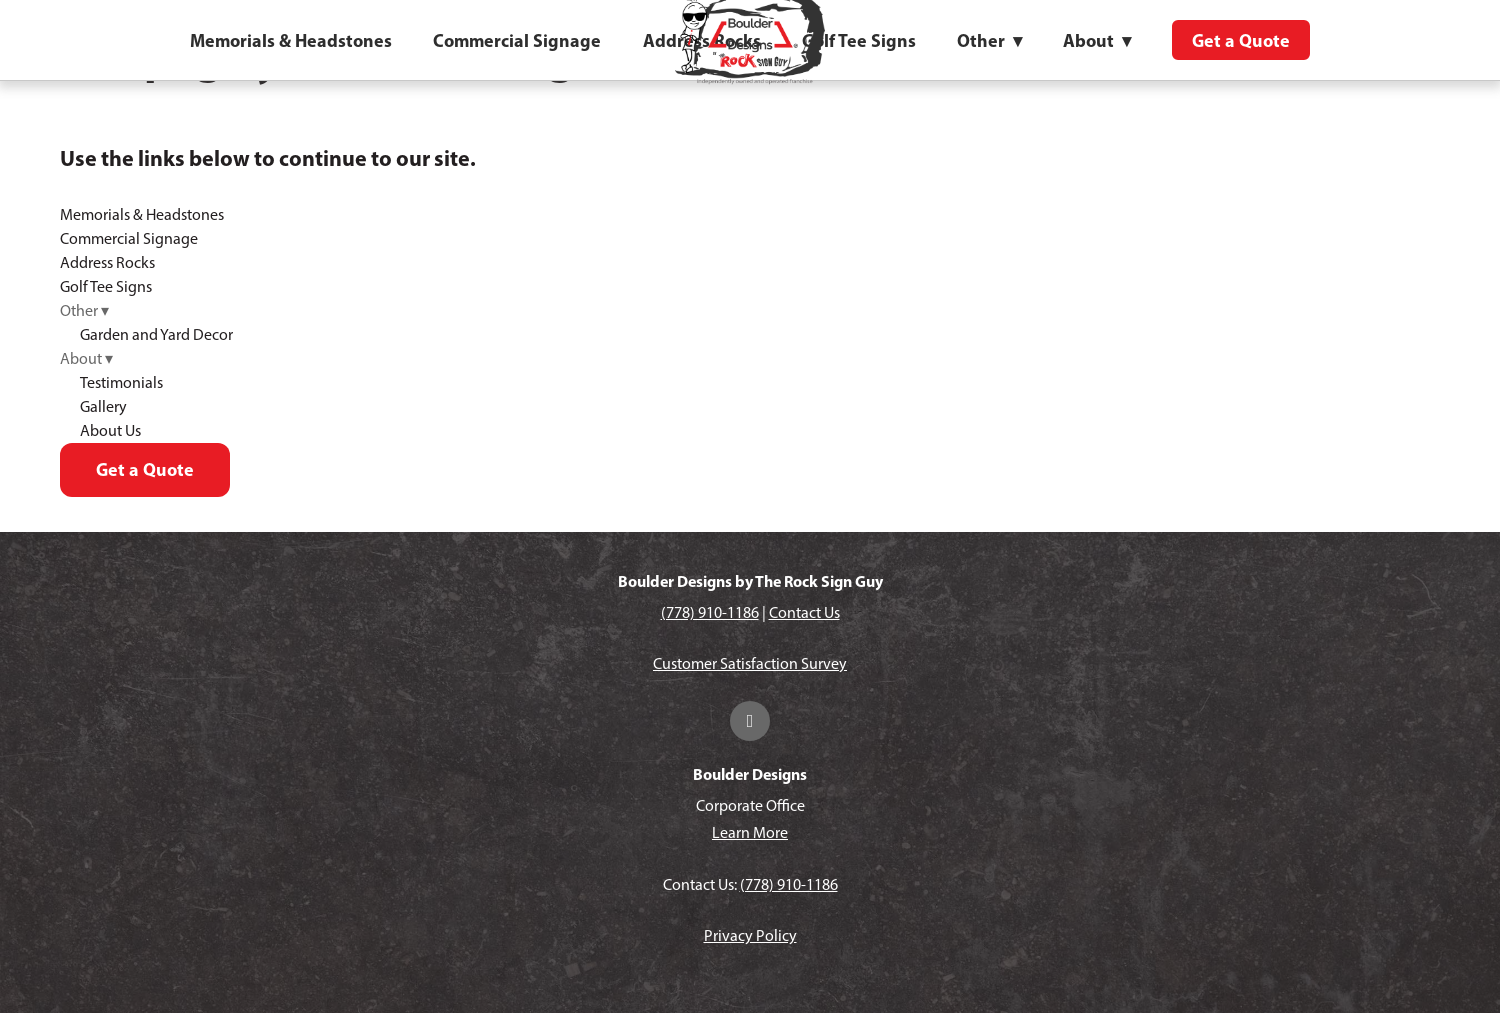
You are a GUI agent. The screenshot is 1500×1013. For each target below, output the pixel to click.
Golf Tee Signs (859, 40)
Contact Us (804, 612)
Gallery (103, 406)
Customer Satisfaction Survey (750, 663)
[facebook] (750, 721)
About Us (110, 430)
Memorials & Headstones (291, 40)
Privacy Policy (750, 935)
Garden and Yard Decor (156, 334)
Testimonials (121, 382)
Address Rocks (107, 262)
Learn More (750, 832)
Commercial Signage (517, 40)
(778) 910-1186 (710, 612)
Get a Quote (1241, 40)
